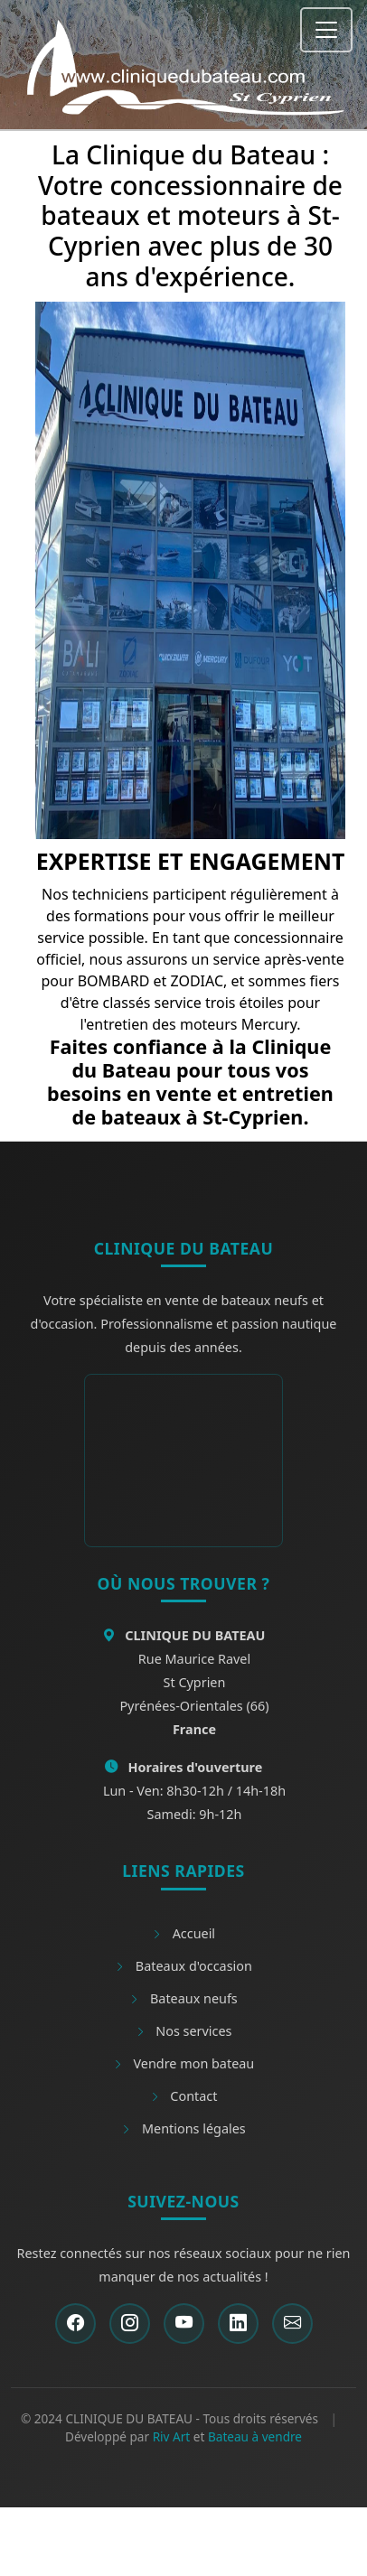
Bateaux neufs (183, 1998)
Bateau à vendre (255, 2436)
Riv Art (172, 2436)
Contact (184, 2096)
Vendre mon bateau (183, 2063)
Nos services (184, 2030)
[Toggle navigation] (326, 29)
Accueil (183, 1933)
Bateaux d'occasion (183, 1965)
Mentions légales (183, 2128)
